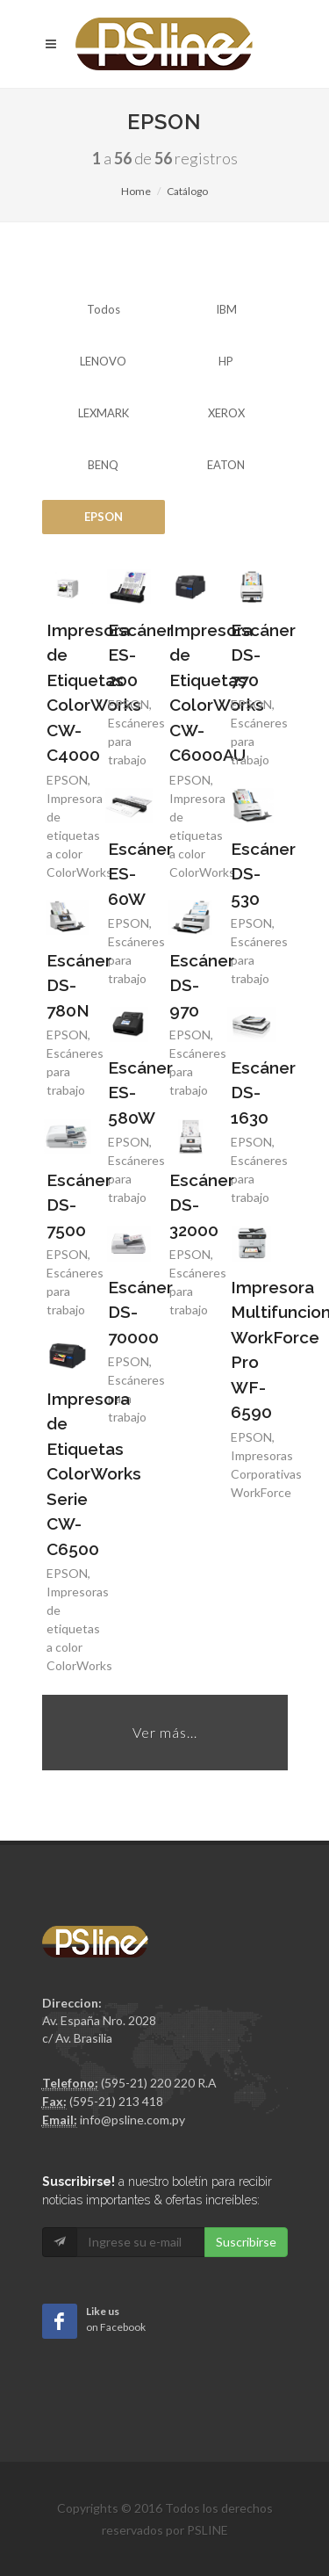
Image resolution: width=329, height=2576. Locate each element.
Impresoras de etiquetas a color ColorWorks (79, 835)
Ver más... (164, 1732)
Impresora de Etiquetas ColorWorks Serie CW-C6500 (93, 1474)
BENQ (103, 465)
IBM (226, 309)
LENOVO (103, 361)
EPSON (103, 517)
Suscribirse (246, 2241)
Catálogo (187, 191)
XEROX (226, 413)
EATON (226, 465)
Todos (103, 309)
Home (136, 191)
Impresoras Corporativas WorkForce (266, 1474)
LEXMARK (103, 413)
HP (225, 361)
